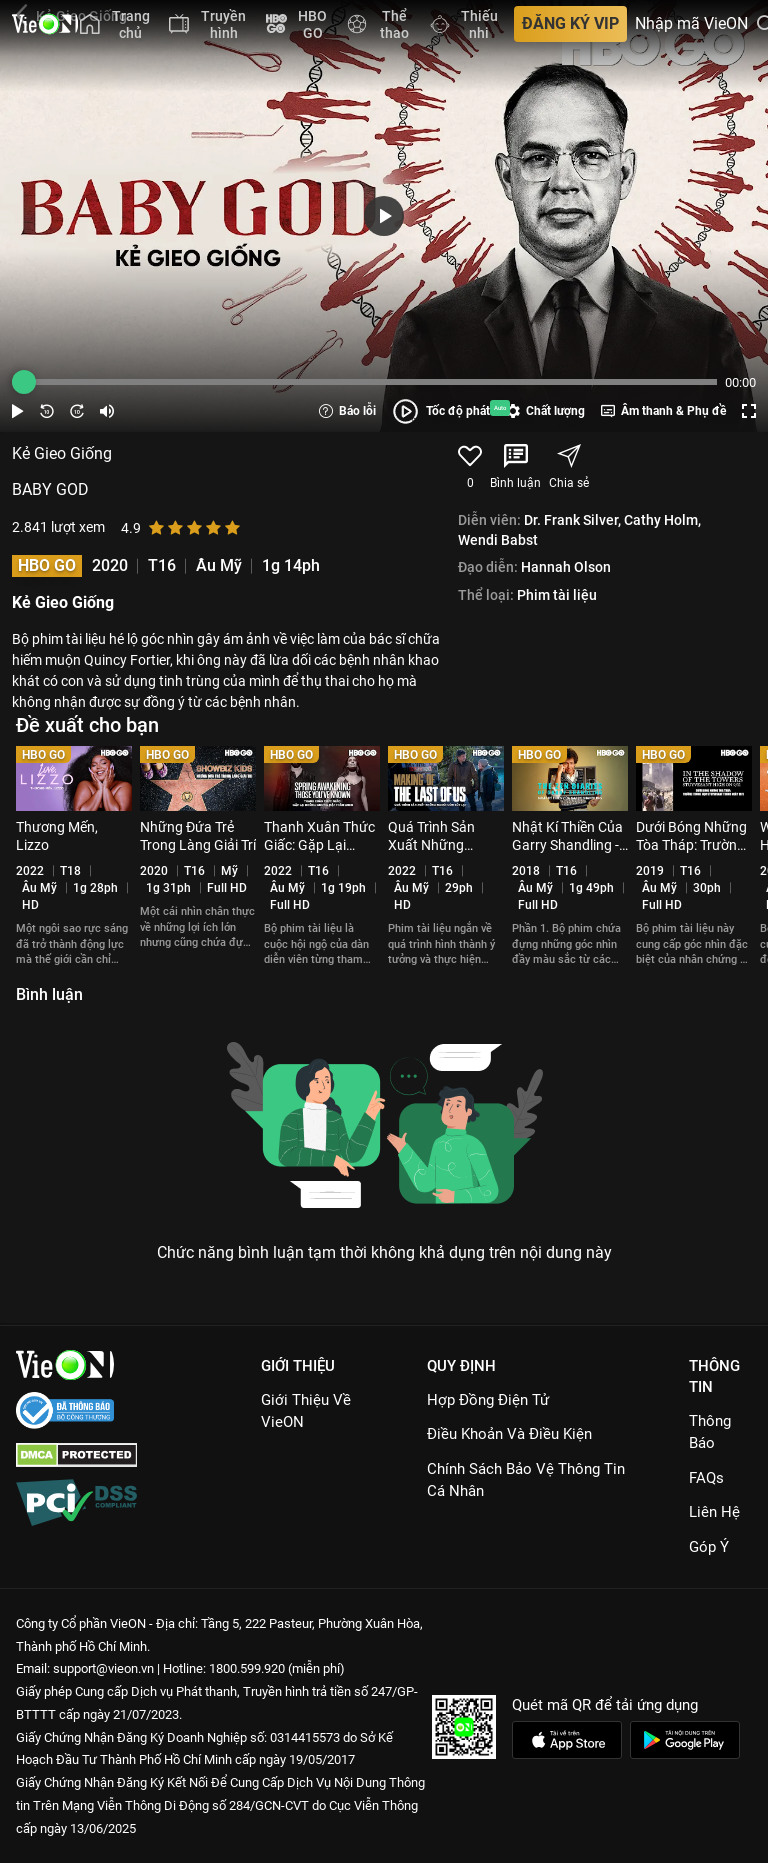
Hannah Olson (566, 567)
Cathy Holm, (662, 520)
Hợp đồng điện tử (488, 1400)
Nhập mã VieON (691, 24)
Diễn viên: (489, 520)
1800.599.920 (247, 1668)
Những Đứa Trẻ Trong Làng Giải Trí (198, 836)
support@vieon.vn (103, 1668)
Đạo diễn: (488, 567)
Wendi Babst (498, 540)
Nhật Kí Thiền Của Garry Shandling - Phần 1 (567, 844)
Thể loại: (486, 595)
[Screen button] (749, 411)
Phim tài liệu (557, 595)
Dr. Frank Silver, (572, 520)
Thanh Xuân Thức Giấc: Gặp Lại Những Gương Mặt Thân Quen (319, 853)
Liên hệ (714, 1512)
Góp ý (709, 1547)
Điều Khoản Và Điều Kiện (509, 1434)
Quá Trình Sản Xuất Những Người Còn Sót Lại (444, 844)
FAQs (706, 1478)
